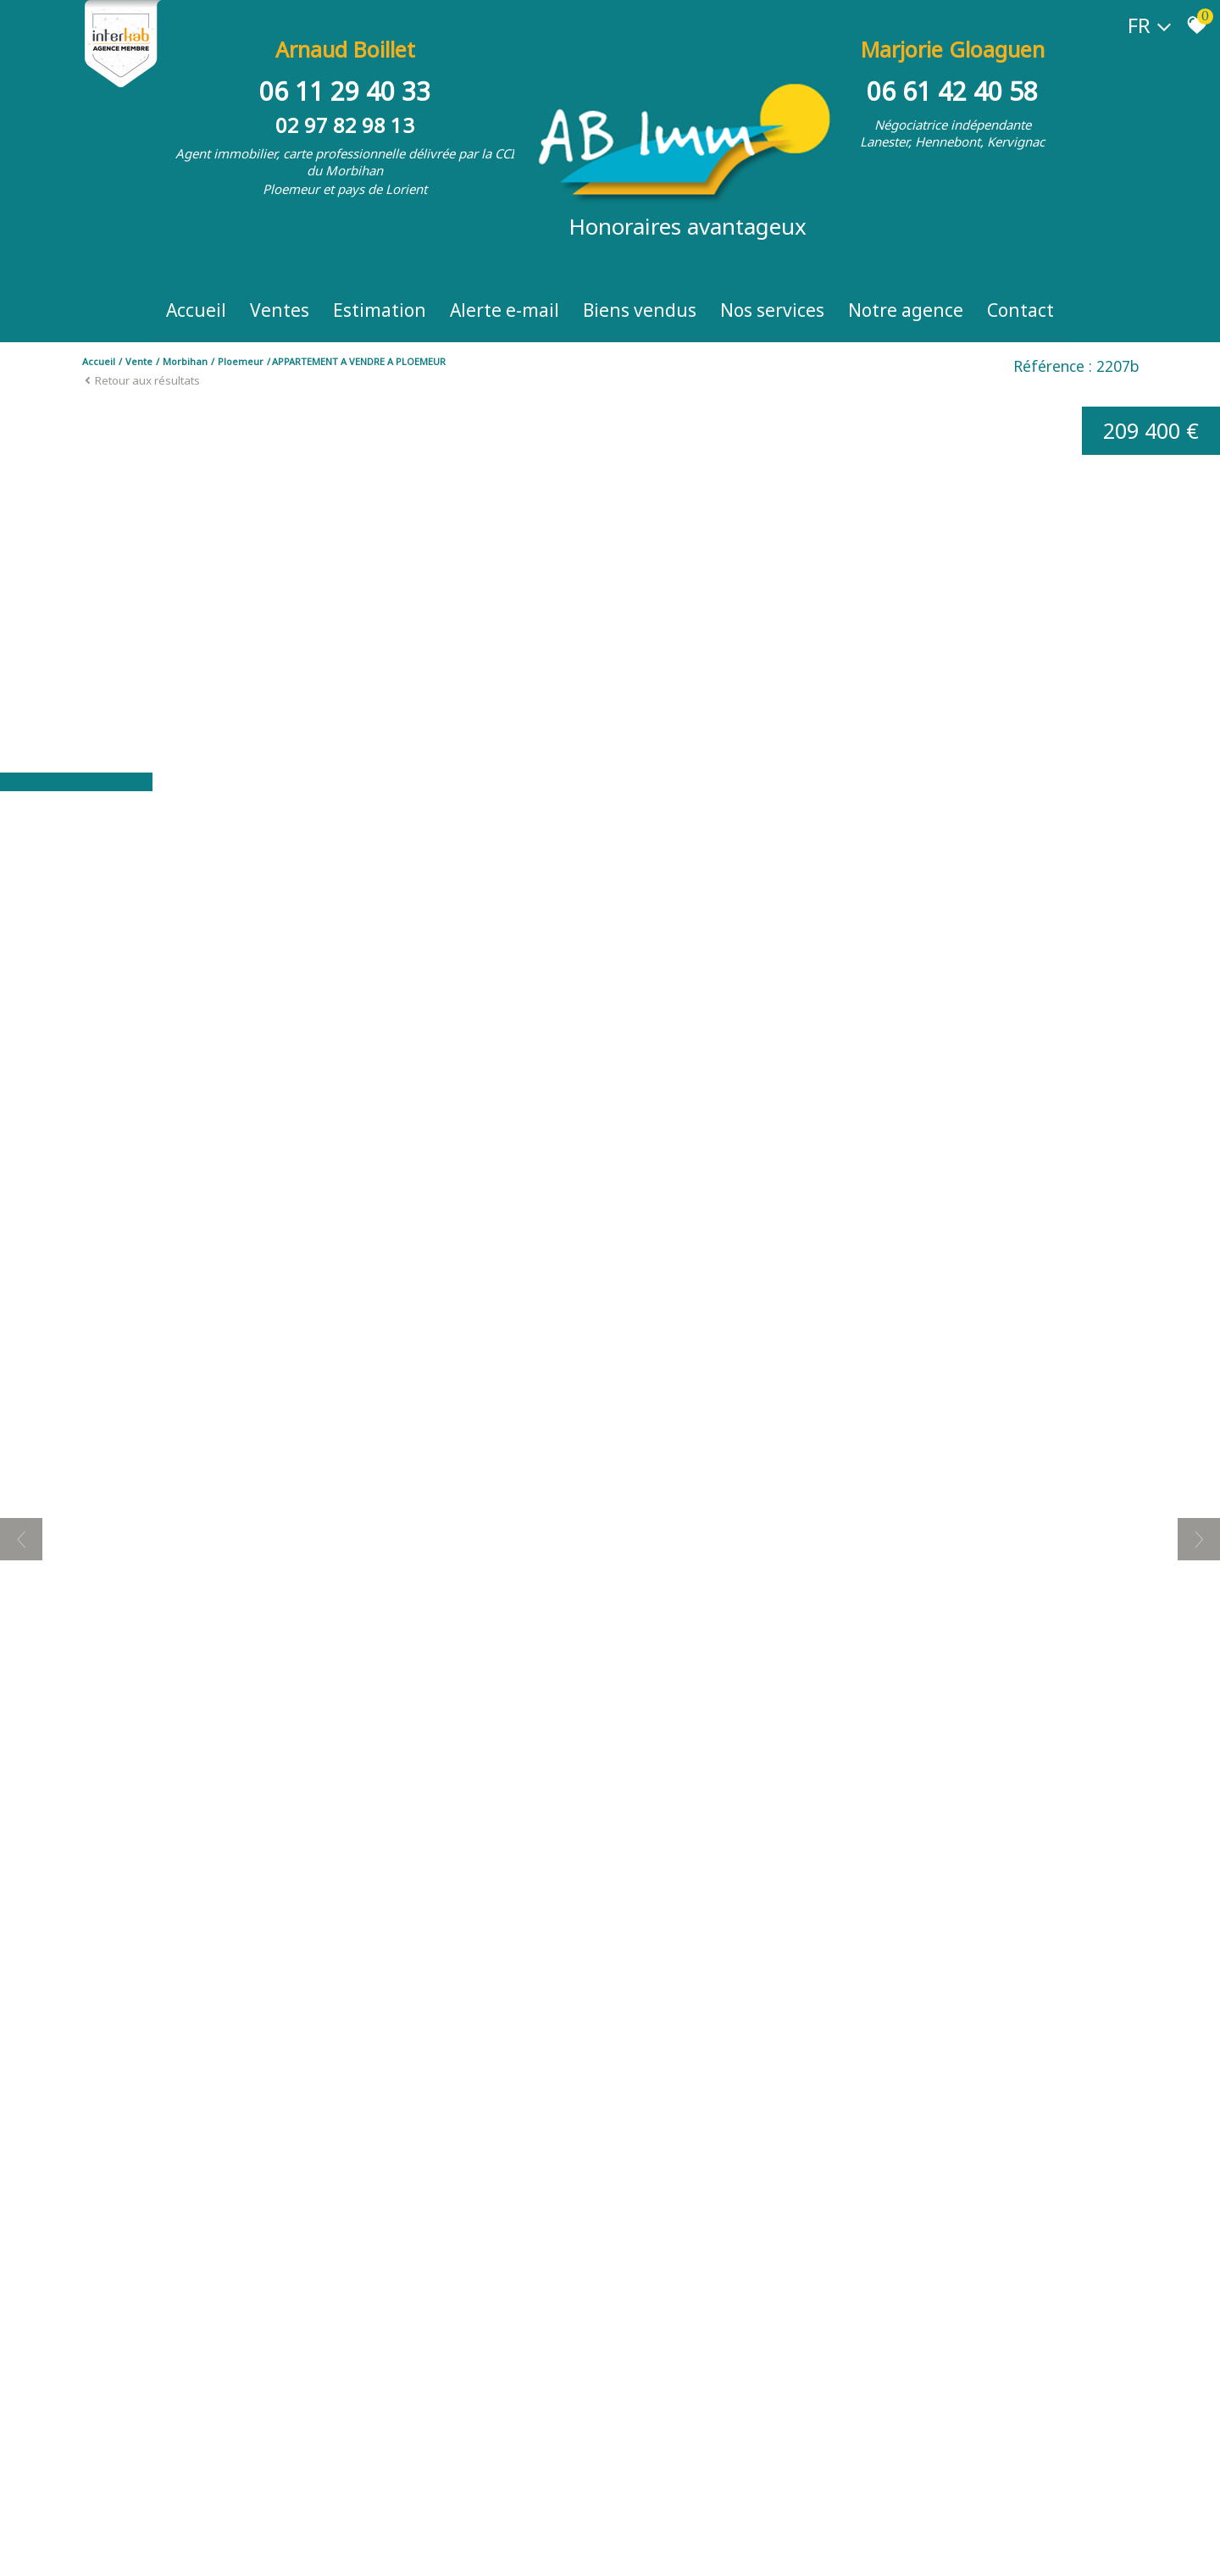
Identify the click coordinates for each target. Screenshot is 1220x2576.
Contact (1020, 310)
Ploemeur (240, 361)
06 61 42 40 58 (952, 91)
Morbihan (185, 361)
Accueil (196, 310)
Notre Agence (905, 310)
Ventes (279, 310)
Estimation (379, 310)
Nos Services (772, 310)
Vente (138, 361)
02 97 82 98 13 (344, 125)
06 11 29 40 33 (344, 91)
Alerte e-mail (504, 310)
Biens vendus (639, 310)
